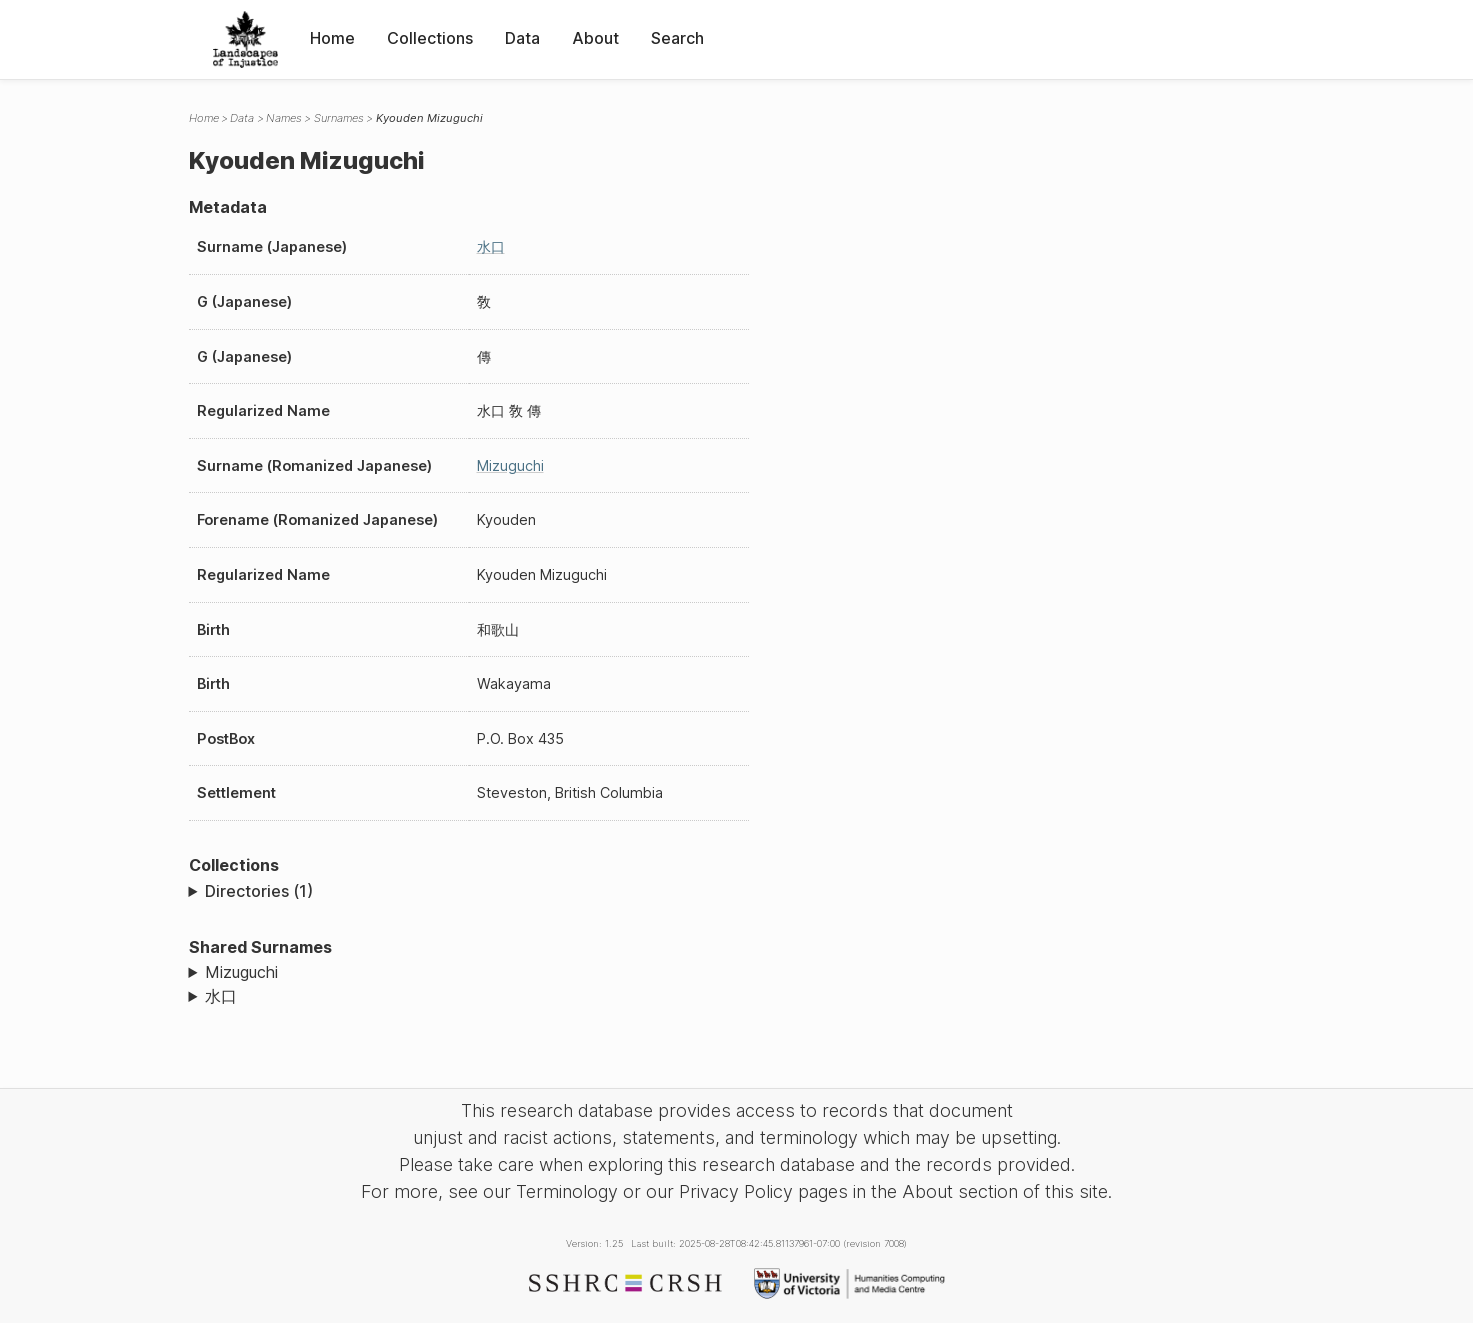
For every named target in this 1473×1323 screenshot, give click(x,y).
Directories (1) (259, 891)
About (595, 38)
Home (332, 38)
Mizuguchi (510, 465)
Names (284, 118)
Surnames (339, 118)
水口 (491, 246)
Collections (430, 38)
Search (677, 38)
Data (522, 38)
